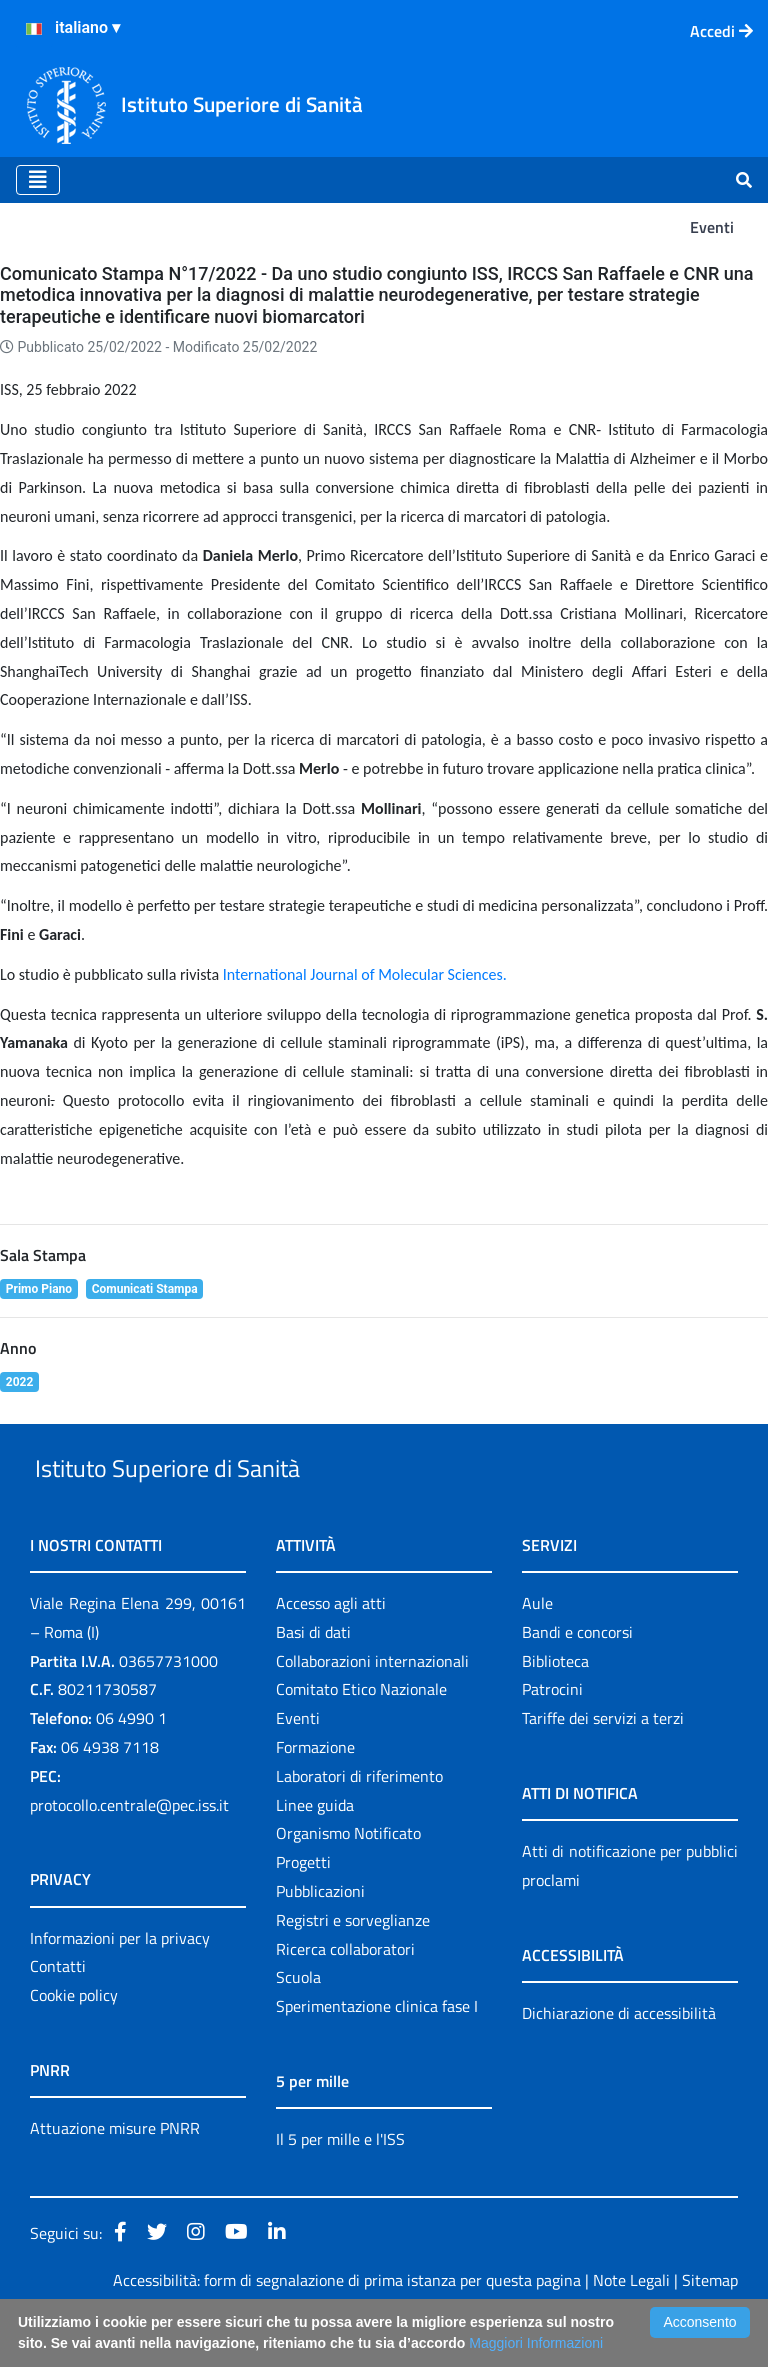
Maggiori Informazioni (536, 2343)
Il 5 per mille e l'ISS (340, 2185)
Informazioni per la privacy (120, 1984)
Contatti (58, 2013)
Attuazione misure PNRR (115, 2174)
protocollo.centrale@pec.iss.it (129, 1851)
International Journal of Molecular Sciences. (365, 974)
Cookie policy (74, 2041)
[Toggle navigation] (38, 180)
